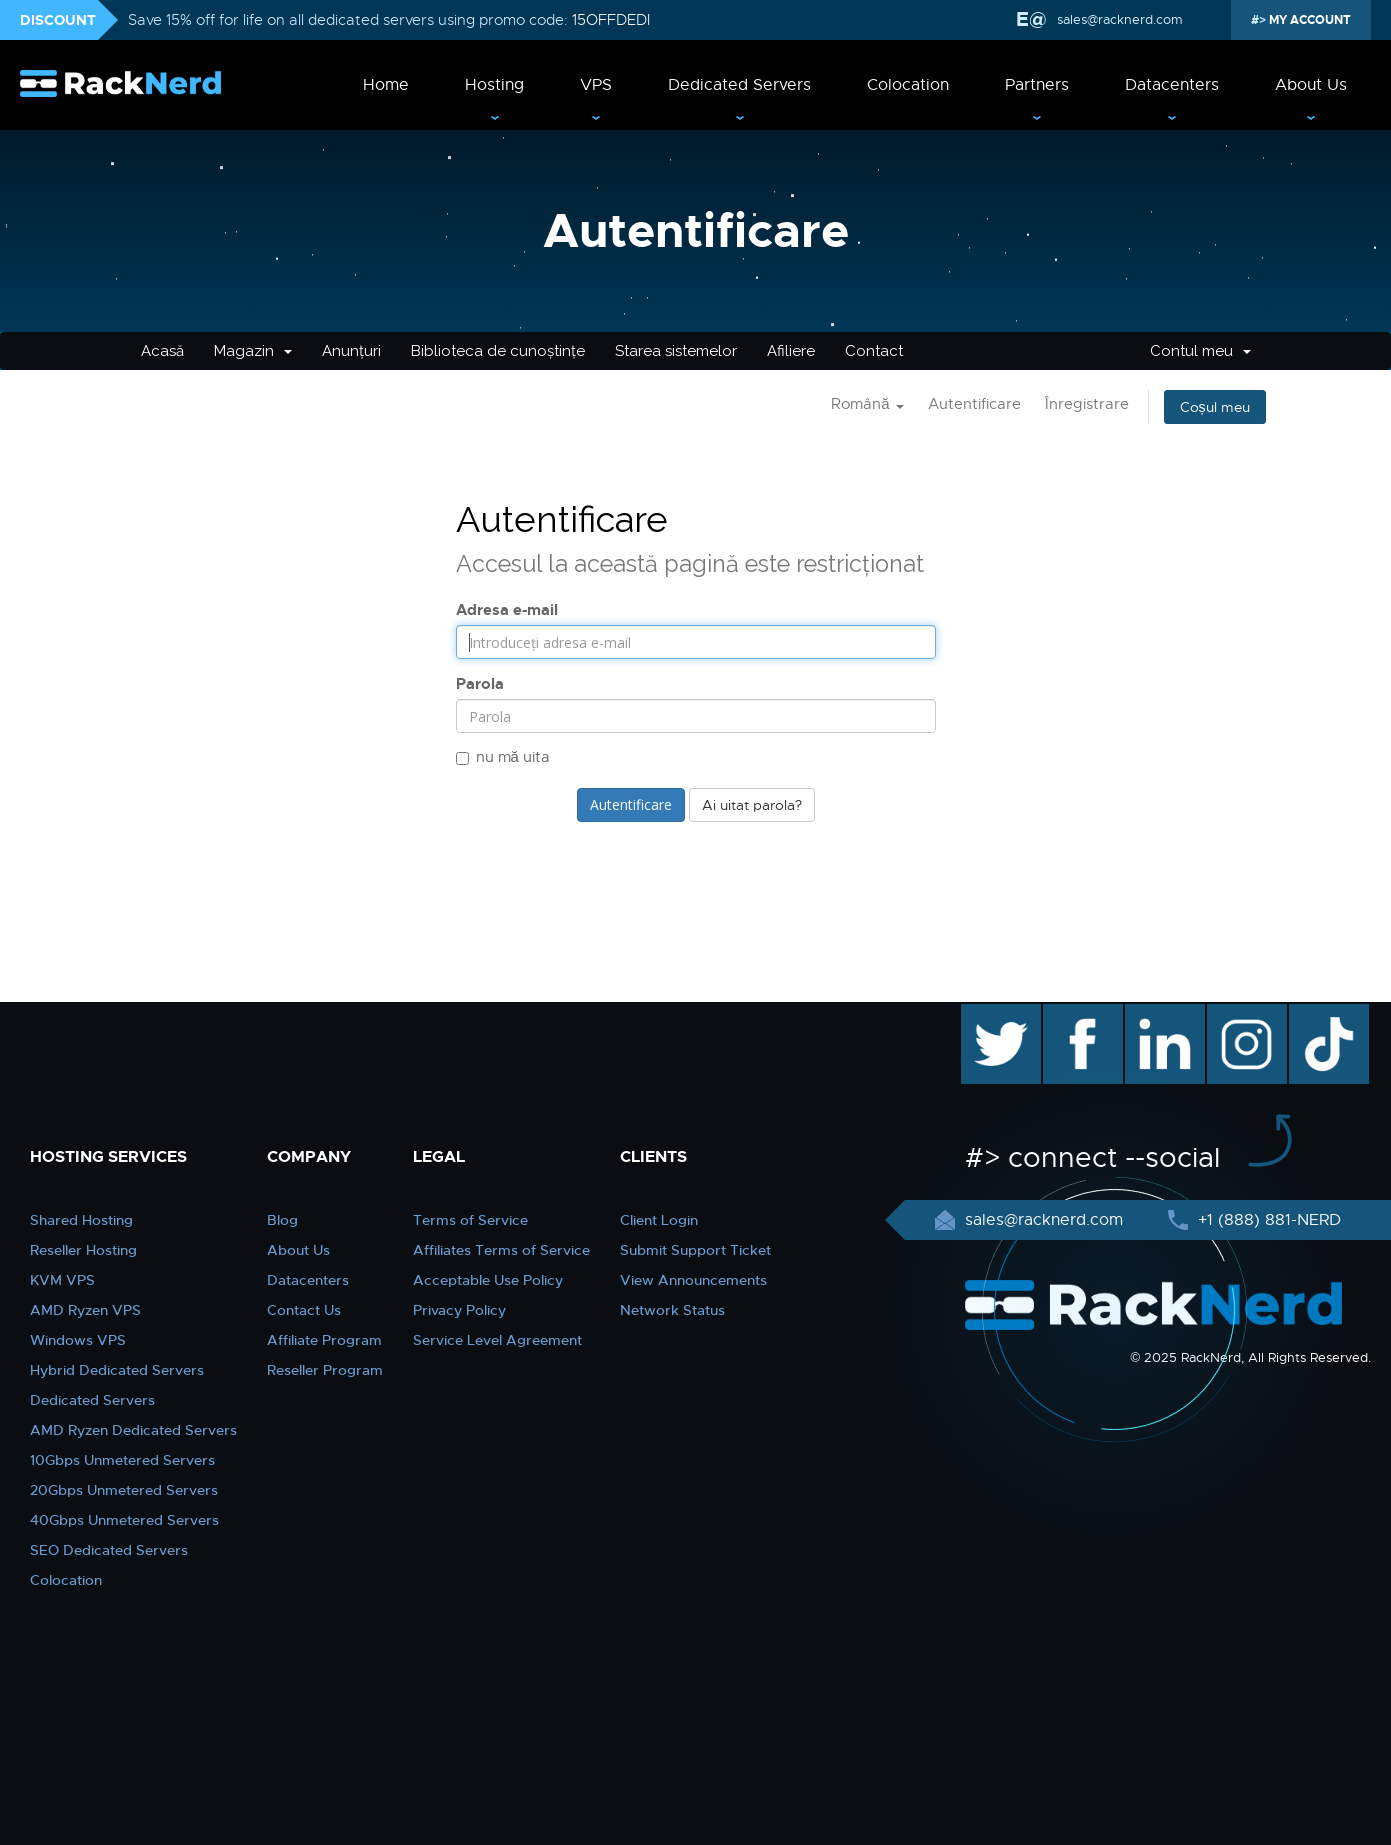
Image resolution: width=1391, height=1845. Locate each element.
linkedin (1154, 1014)
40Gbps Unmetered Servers (124, 1520)
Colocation (908, 85)
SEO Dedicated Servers (109, 1550)
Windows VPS (78, 1340)
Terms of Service (470, 1220)
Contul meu (1200, 351)
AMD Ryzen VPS (85, 1310)
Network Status (672, 1310)
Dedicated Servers (739, 85)
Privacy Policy (459, 1310)
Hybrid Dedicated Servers (117, 1370)
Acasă (162, 351)
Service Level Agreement (497, 1340)
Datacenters (1172, 85)
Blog (282, 1220)
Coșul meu (1215, 407)
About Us (1311, 85)
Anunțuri (351, 351)
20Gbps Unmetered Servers (124, 1490)
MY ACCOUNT (1308, 20)
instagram (1244, 1014)
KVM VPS (62, 1280)
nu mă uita (503, 757)
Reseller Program (325, 1370)
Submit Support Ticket (695, 1250)
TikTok (1315, 1014)
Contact (874, 351)
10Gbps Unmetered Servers (122, 1460)
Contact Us (304, 1310)
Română (867, 404)
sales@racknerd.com (1120, 19)
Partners (1037, 85)
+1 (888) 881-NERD (1267, 1220)
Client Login (659, 1220)
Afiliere (791, 351)
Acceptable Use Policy (488, 1280)
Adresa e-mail (507, 610)
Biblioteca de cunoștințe (498, 351)
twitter (986, 1014)
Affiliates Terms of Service (501, 1250)
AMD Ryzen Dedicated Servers (133, 1430)
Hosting (494, 85)
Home (386, 85)
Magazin (253, 351)
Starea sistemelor (676, 351)
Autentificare (974, 404)
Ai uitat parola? (752, 805)
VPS (596, 85)
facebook (1079, 1014)
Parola (480, 684)
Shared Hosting (81, 1220)
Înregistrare (1087, 404)
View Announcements (693, 1280)
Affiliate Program (324, 1340)
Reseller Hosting (83, 1250)
